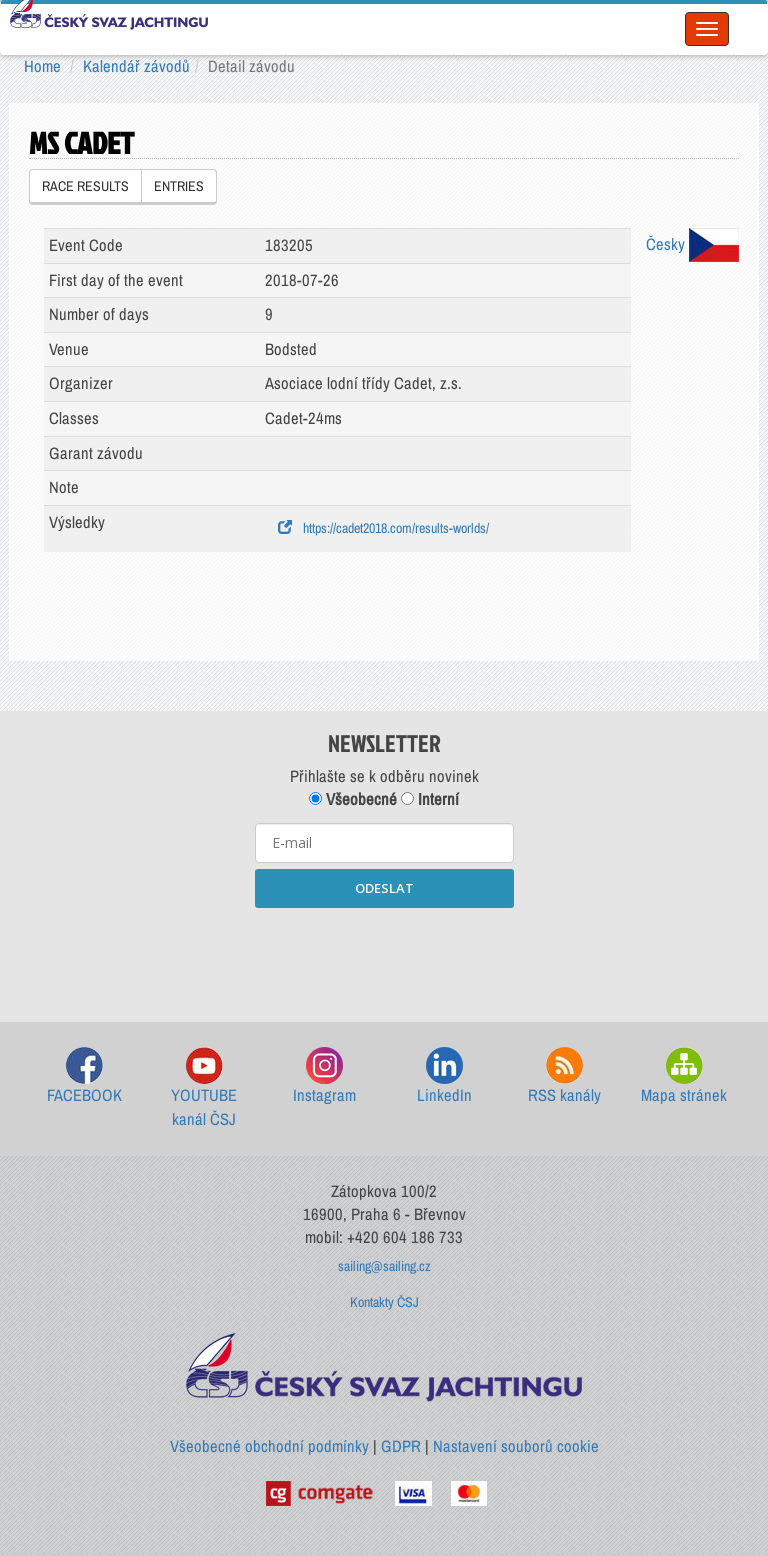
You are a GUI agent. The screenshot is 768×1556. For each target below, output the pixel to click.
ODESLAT (384, 888)
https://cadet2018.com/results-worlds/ (383, 528)
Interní (430, 799)
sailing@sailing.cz (384, 1266)
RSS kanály (564, 1076)
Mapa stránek (684, 1076)
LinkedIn (444, 1076)
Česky (692, 244)
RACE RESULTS (85, 186)
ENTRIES (179, 186)
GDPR (401, 1446)
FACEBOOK (84, 1076)
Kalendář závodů (136, 66)
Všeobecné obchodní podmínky (269, 1446)
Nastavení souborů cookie (516, 1446)
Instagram (324, 1076)
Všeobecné (353, 799)
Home (42, 66)
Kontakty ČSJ (384, 1302)
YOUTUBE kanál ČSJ (204, 1088)
